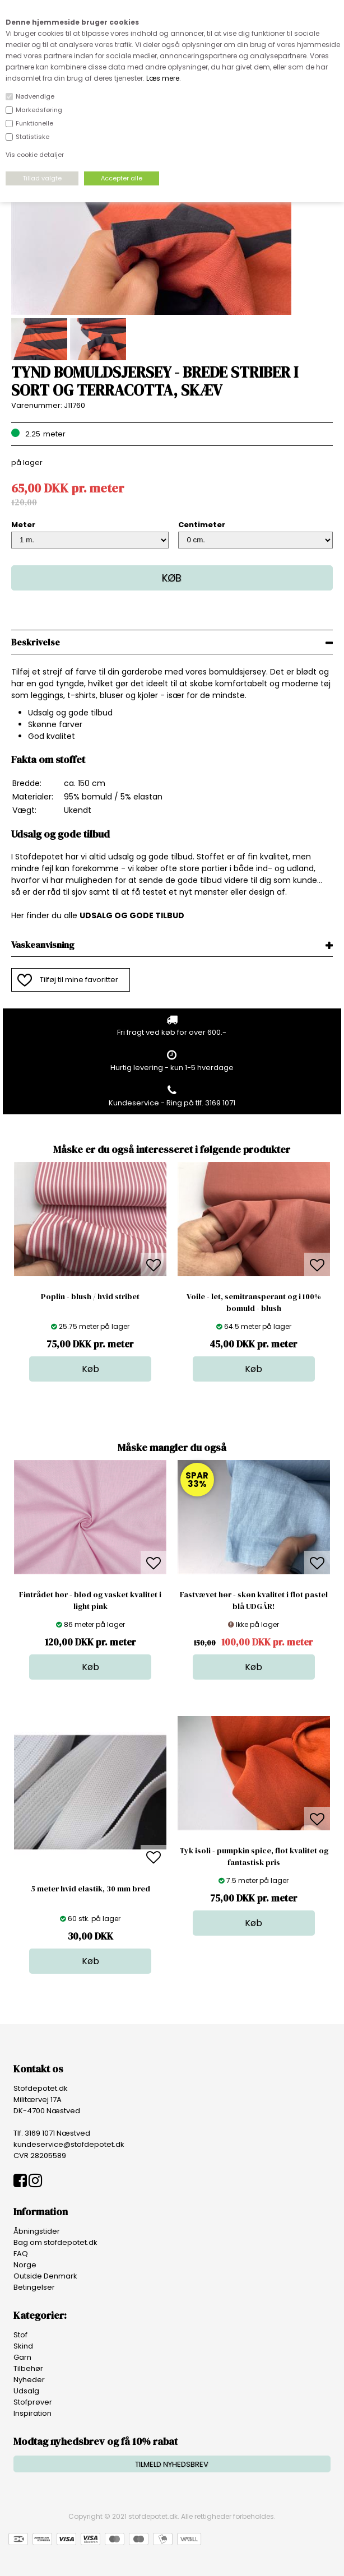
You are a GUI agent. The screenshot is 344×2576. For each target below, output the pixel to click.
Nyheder (29, 2379)
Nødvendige (35, 96)
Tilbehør (28, 2368)
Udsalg (26, 2391)
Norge (24, 2264)
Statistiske (32, 136)
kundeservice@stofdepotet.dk (68, 2144)
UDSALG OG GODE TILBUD (132, 915)
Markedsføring (39, 109)
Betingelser (34, 2287)
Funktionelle (34, 123)
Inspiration (32, 2413)
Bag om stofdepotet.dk (55, 2242)
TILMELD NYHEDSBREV (171, 2464)
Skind (23, 2346)
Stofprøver (32, 2402)
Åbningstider (36, 2231)
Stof (20, 2334)
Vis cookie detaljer (35, 154)
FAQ (20, 2253)
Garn (22, 2357)
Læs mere (162, 78)
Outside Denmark (45, 2276)
